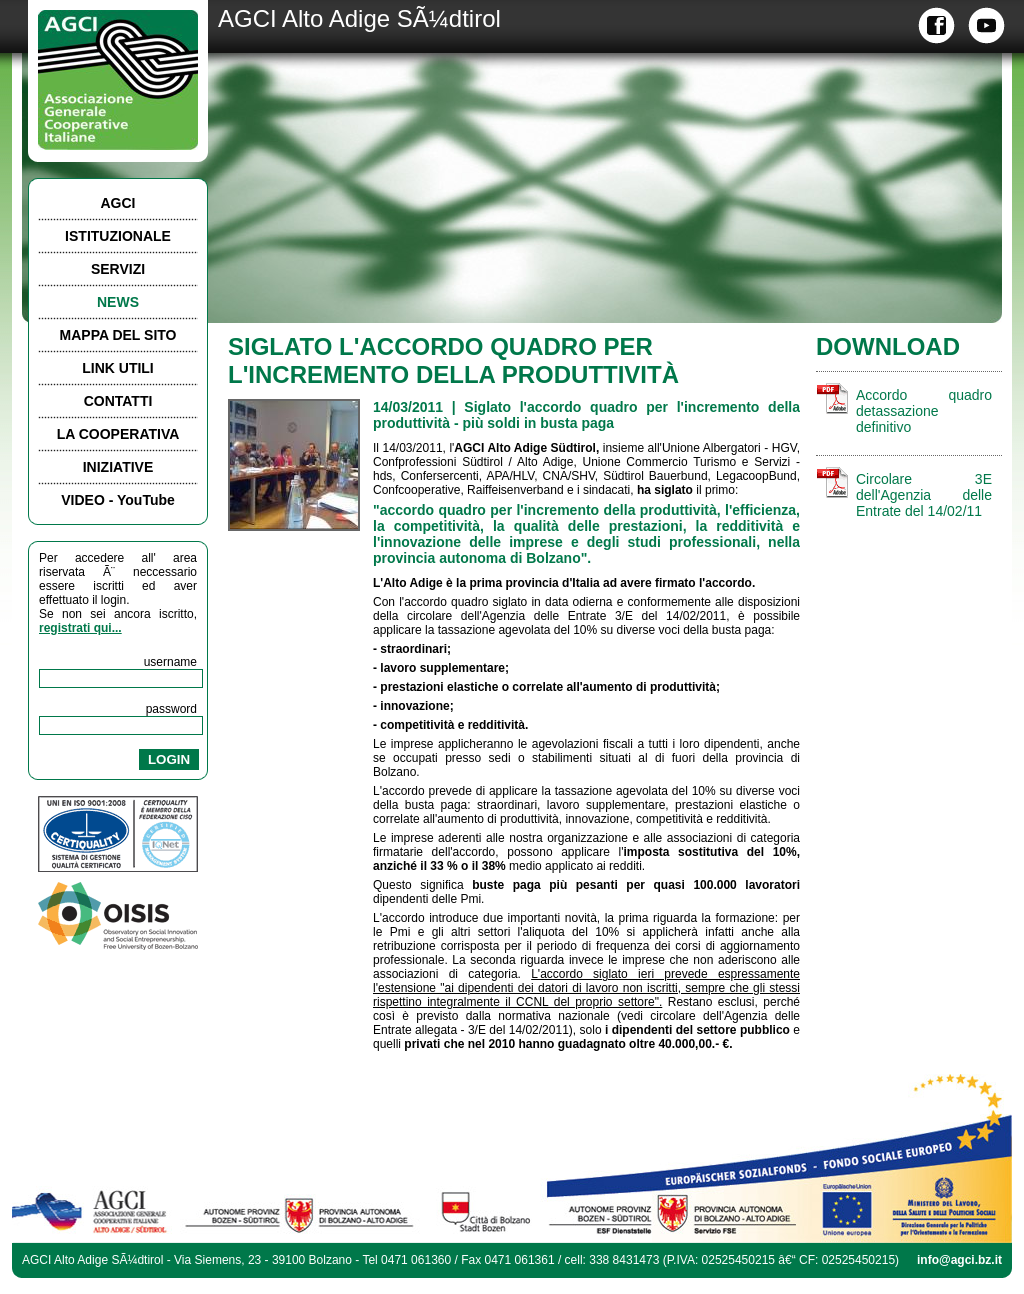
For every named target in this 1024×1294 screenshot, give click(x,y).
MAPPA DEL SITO (118, 335)
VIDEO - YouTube (118, 500)
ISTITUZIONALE (118, 236)
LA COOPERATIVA (118, 434)
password (171, 709)
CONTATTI (118, 401)
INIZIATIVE (118, 467)
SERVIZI (118, 269)
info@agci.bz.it (959, 1260)
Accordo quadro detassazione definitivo (924, 411)
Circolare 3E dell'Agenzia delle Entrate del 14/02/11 (924, 495)
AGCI (118, 203)
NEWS (118, 302)
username (170, 662)
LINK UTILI (118, 368)
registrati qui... (80, 628)
